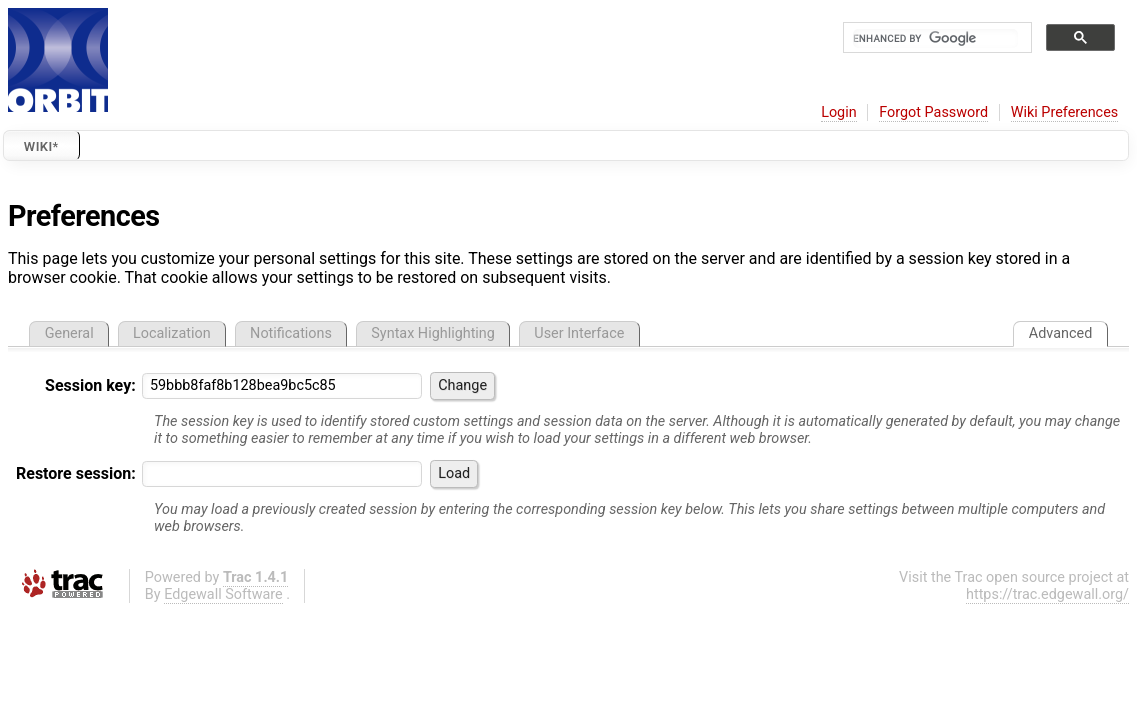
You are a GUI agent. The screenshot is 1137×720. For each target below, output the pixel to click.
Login (839, 112)
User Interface (579, 333)
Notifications (291, 333)
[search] (935, 38)
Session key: (90, 385)
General (69, 333)
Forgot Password (933, 112)
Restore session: (76, 473)
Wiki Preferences (1064, 112)
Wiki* (41, 146)
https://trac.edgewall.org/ (1047, 594)
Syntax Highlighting (433, 333)
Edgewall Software (223, 594)
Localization (172, 333)
